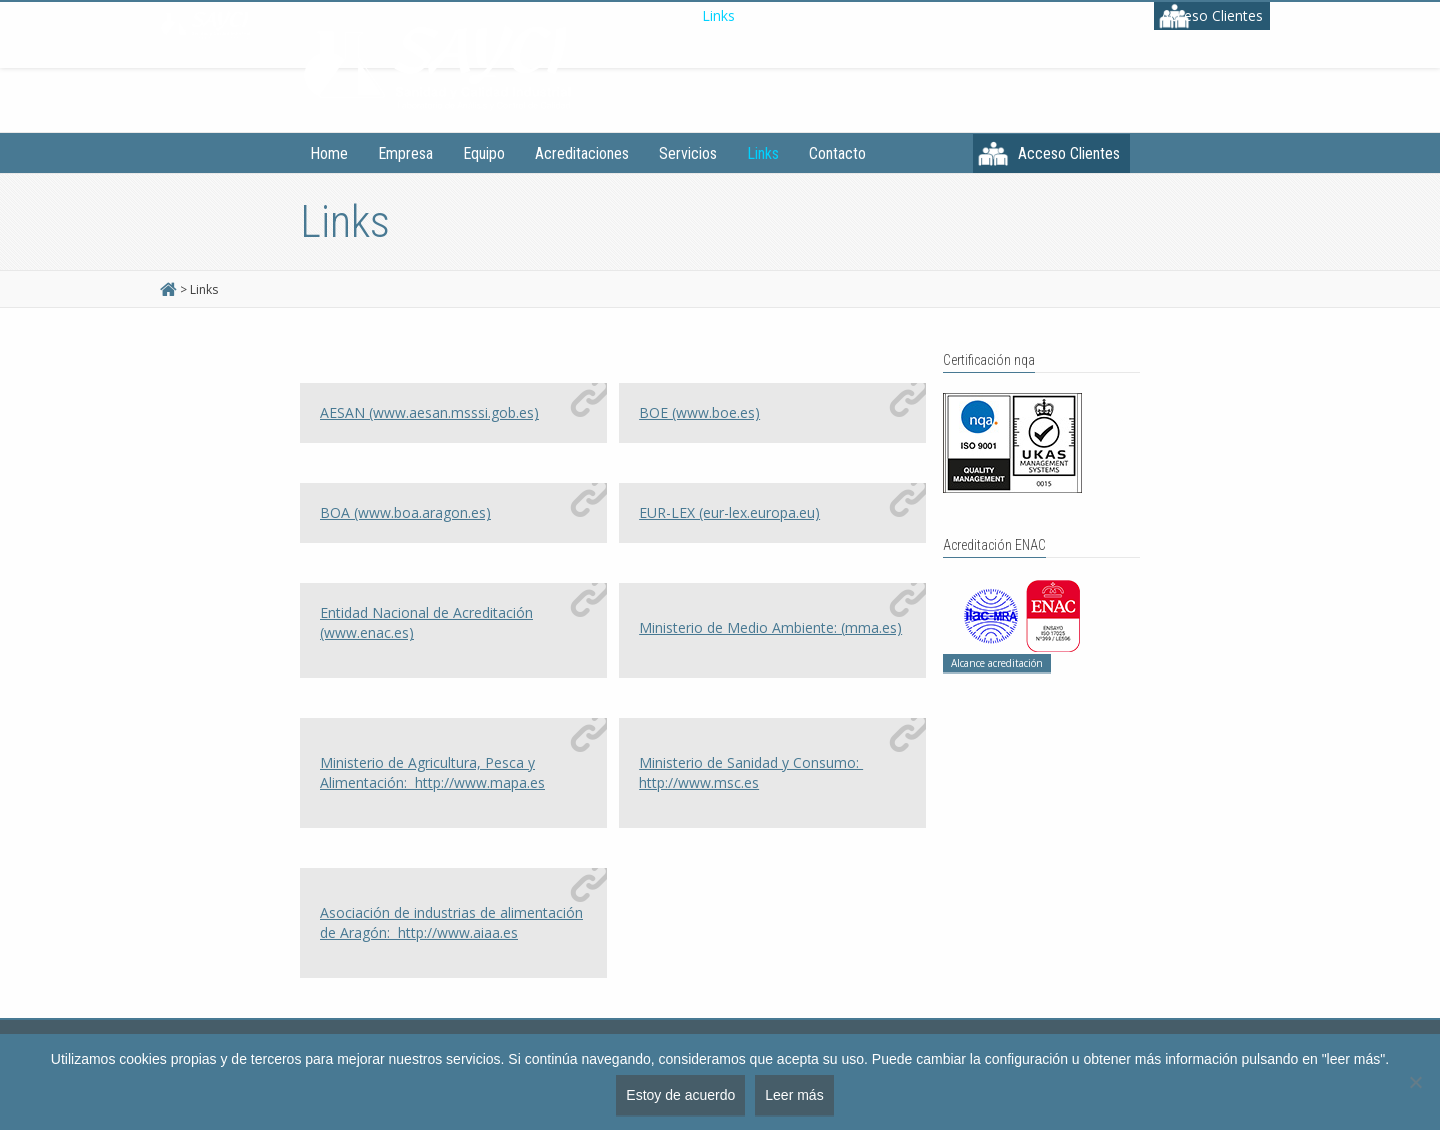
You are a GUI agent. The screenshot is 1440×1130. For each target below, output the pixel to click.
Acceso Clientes (1069, 153)
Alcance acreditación (997, 663)
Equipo (484, 153)
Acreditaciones (582, 153)
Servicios (688, 153)
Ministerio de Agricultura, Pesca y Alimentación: (432, 772)
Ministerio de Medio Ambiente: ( (770, 627)
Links (763, 153)
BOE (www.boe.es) (699, 412)
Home (329, 153)
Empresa (405, 153)
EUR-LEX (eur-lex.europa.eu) (729, 512)
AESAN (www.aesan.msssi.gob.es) (429, 412)
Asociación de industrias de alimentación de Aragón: (451, 922)
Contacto (837, 153)
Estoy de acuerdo (680, 1095)
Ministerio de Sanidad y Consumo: (751, 772)
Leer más (794, 1095)
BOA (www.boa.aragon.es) (405, 512)
